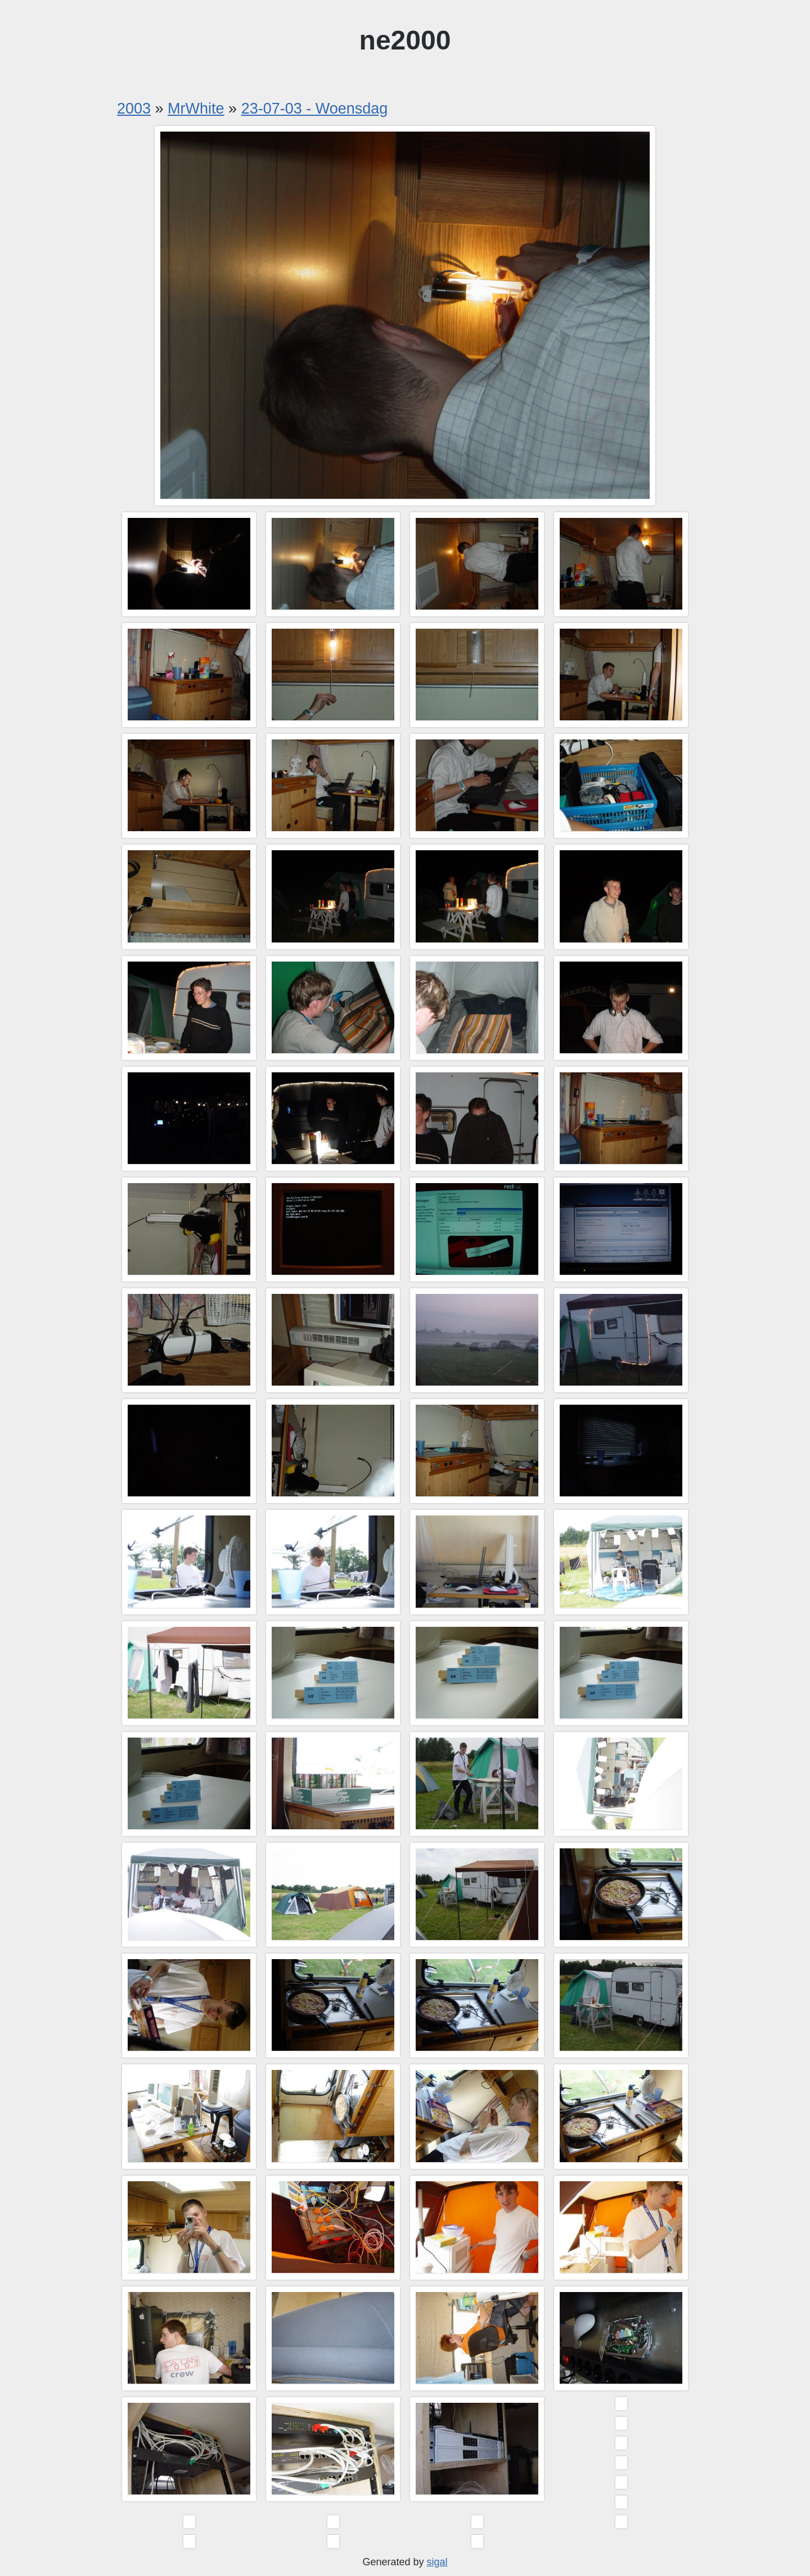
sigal (437, 2562)
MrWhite (196, 108)
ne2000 (405, 40)
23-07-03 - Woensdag (314, 108)
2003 (134, 108)
